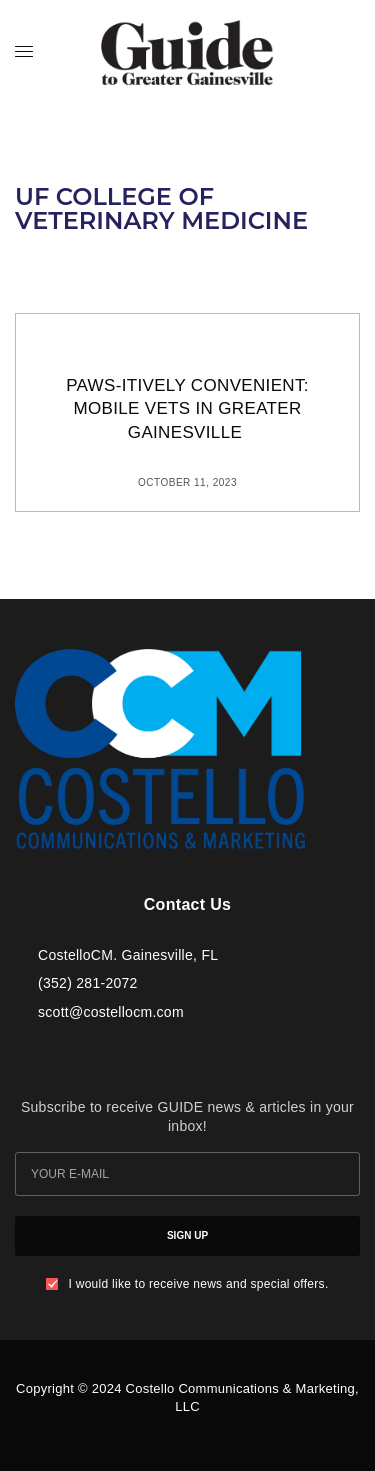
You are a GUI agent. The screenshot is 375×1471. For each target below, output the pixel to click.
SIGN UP (187, 1235)
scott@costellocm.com (111, 1012)
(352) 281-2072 (88, 983)
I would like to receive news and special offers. (198, 1284)
